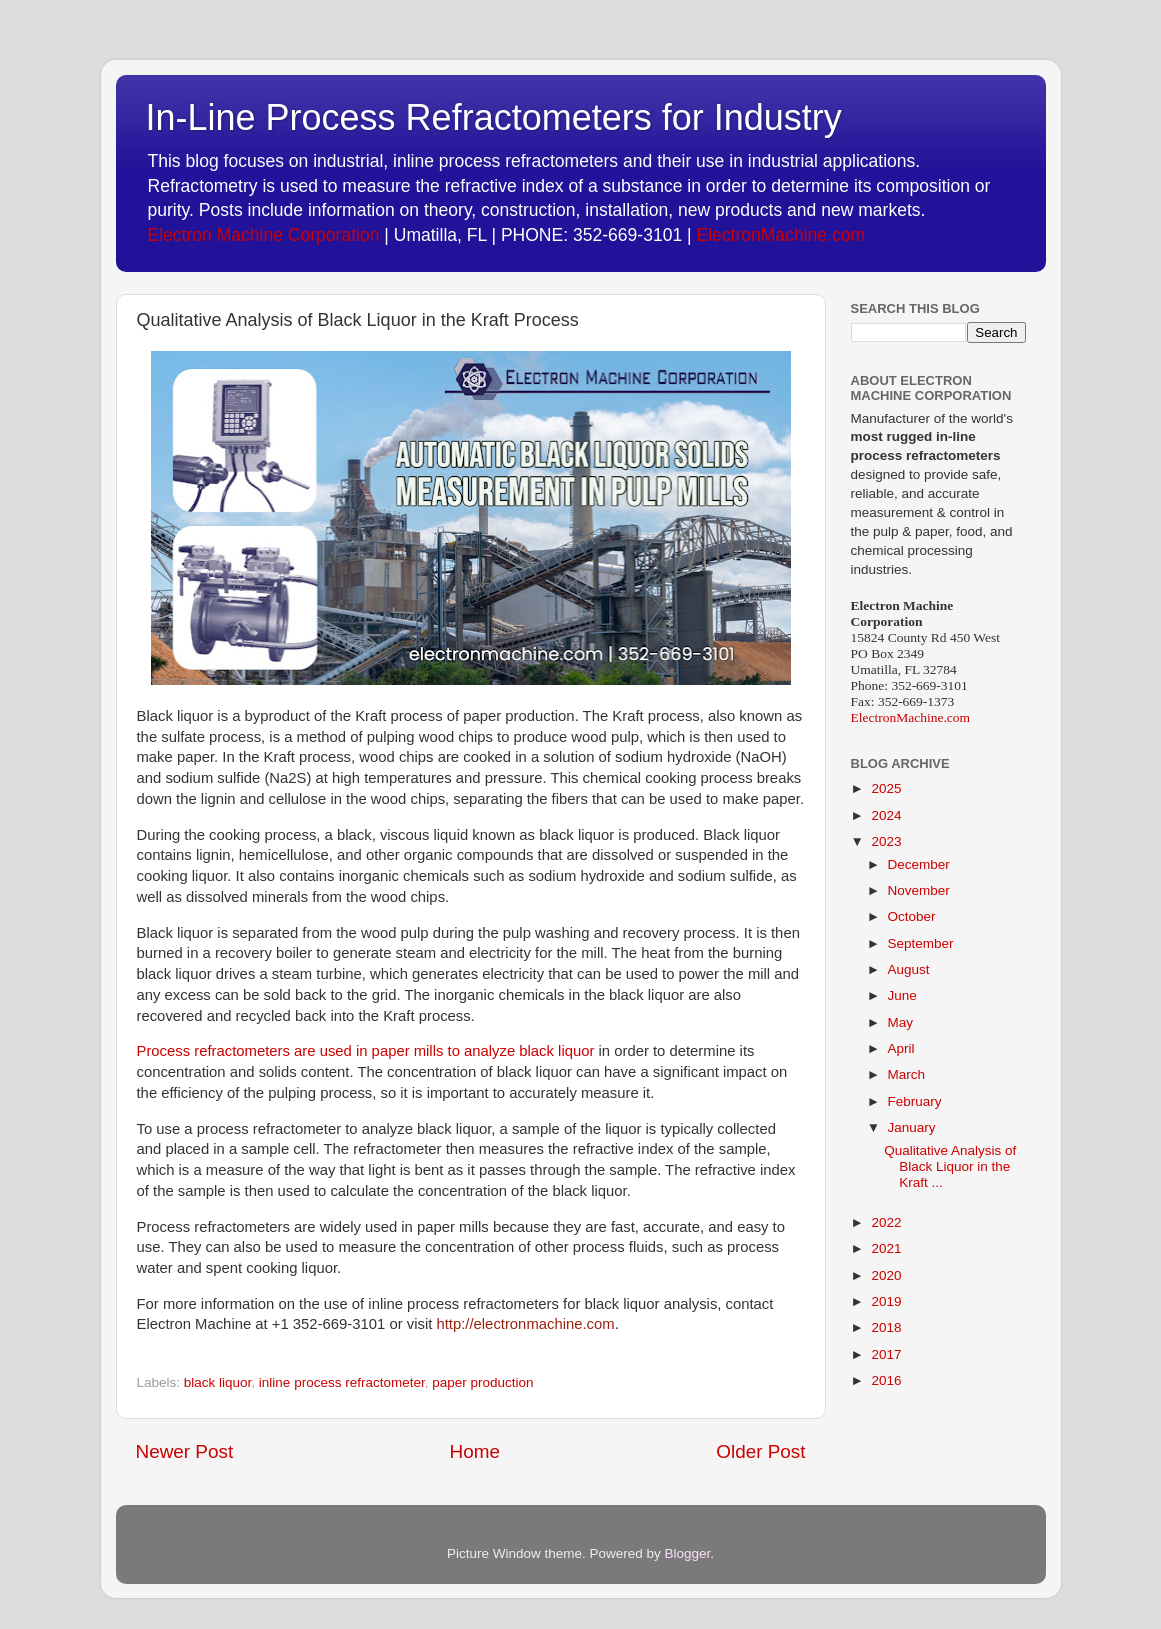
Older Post (760, 1451)
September (921, 943)
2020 (886, 1275)
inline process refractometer (342, 1382)
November (919, 890)
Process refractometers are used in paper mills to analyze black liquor (366, 1051)
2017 (886, 1354)
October (912, 916)
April (901, 1048)
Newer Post (185, 1451)
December (919, 864)
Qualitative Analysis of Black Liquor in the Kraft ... (950, 1166)
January (912, 1127)
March (907, 1074)
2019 (886, 1301)
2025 (886, 788)
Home (475, 1451)
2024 (886, 815)
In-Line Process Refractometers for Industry (494, 117)
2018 (886, 1327)
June (902, 995)
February (915, 1101)
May (901, 1022)
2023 (886, 841)
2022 (886, 1222)
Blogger (688, 1553)
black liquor (218, 1382)
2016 (886, 1380)
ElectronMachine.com (780, 235)
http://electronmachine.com (525, 1324)
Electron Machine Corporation (264, 235)
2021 (886, 1248)
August (909, 969)
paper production (482, 1382)
